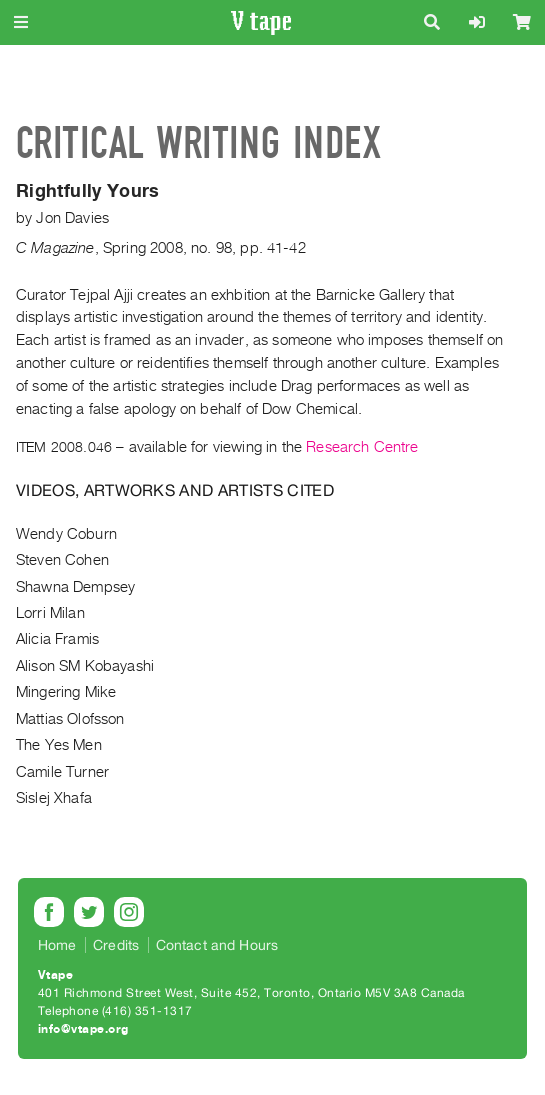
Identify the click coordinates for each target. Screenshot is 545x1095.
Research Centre (362, 447)
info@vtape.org (83, 1029)
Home (57, 945)
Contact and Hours (217, 945)
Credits (116, 945)
